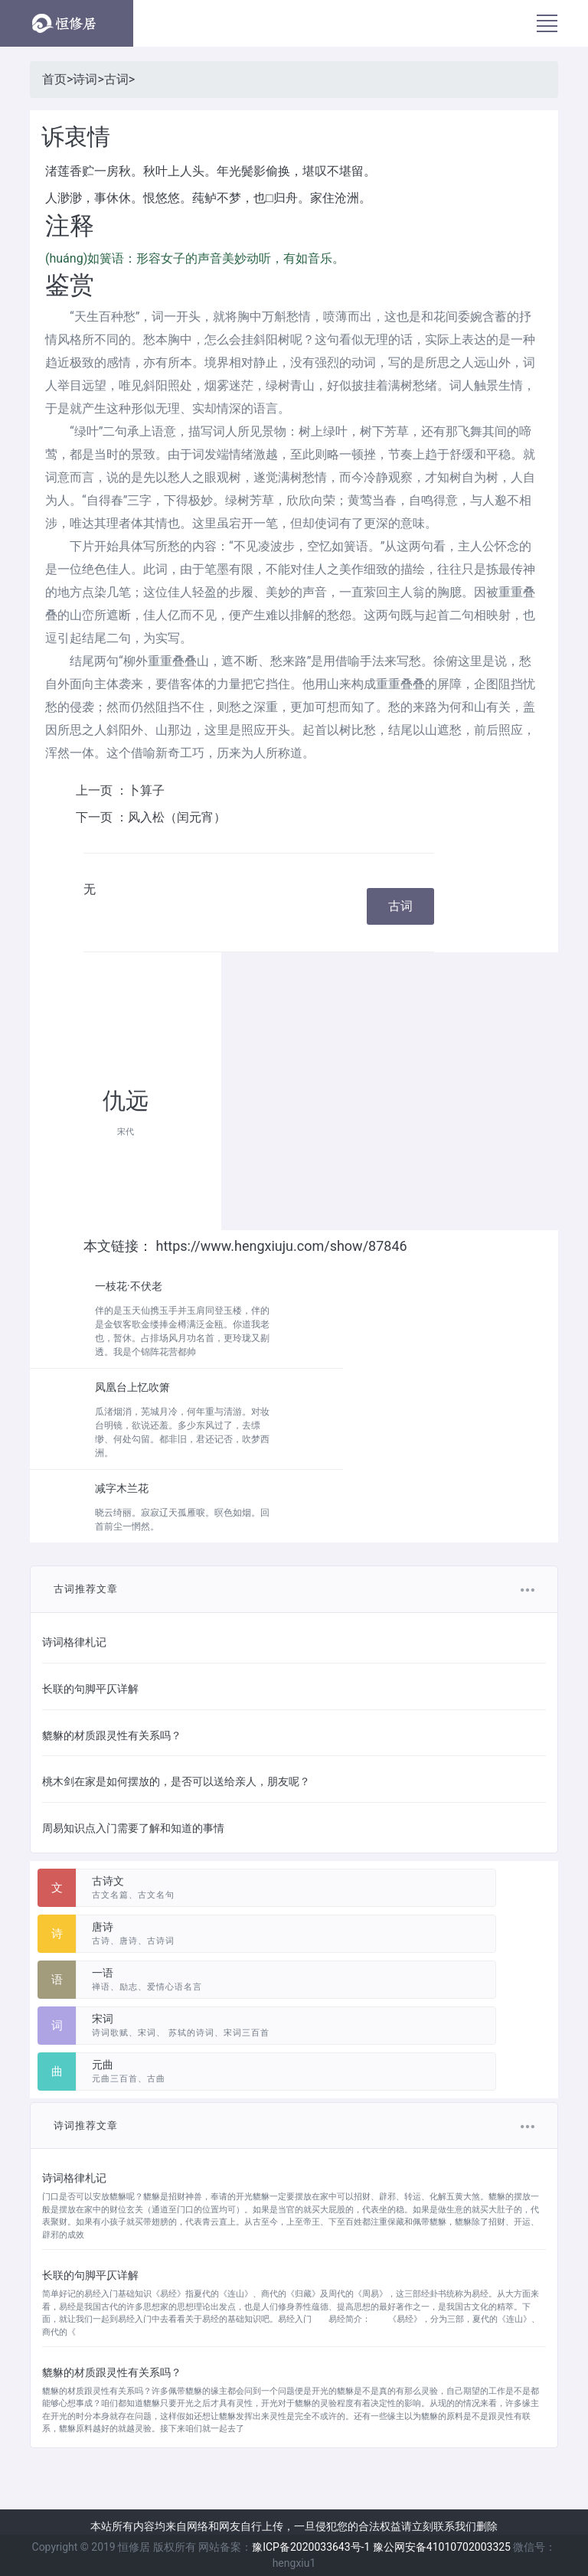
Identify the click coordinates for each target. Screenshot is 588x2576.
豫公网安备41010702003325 (442, 2547)
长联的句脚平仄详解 (90, 1689)
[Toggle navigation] (546, 23)
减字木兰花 (122, 1488)
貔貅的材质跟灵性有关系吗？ (111, 1735)
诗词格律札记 (74, 1642)
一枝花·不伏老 (128, 1286)
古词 (116, 79)
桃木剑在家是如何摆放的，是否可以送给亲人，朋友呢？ (176, 1781)
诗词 (85, 79)
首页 (54, 79)
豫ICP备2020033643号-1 (311, 2547)
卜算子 (146, 790)
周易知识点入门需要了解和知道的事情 (133, 1828)
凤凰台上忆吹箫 (132, 1387)
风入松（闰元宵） (177, 817)
